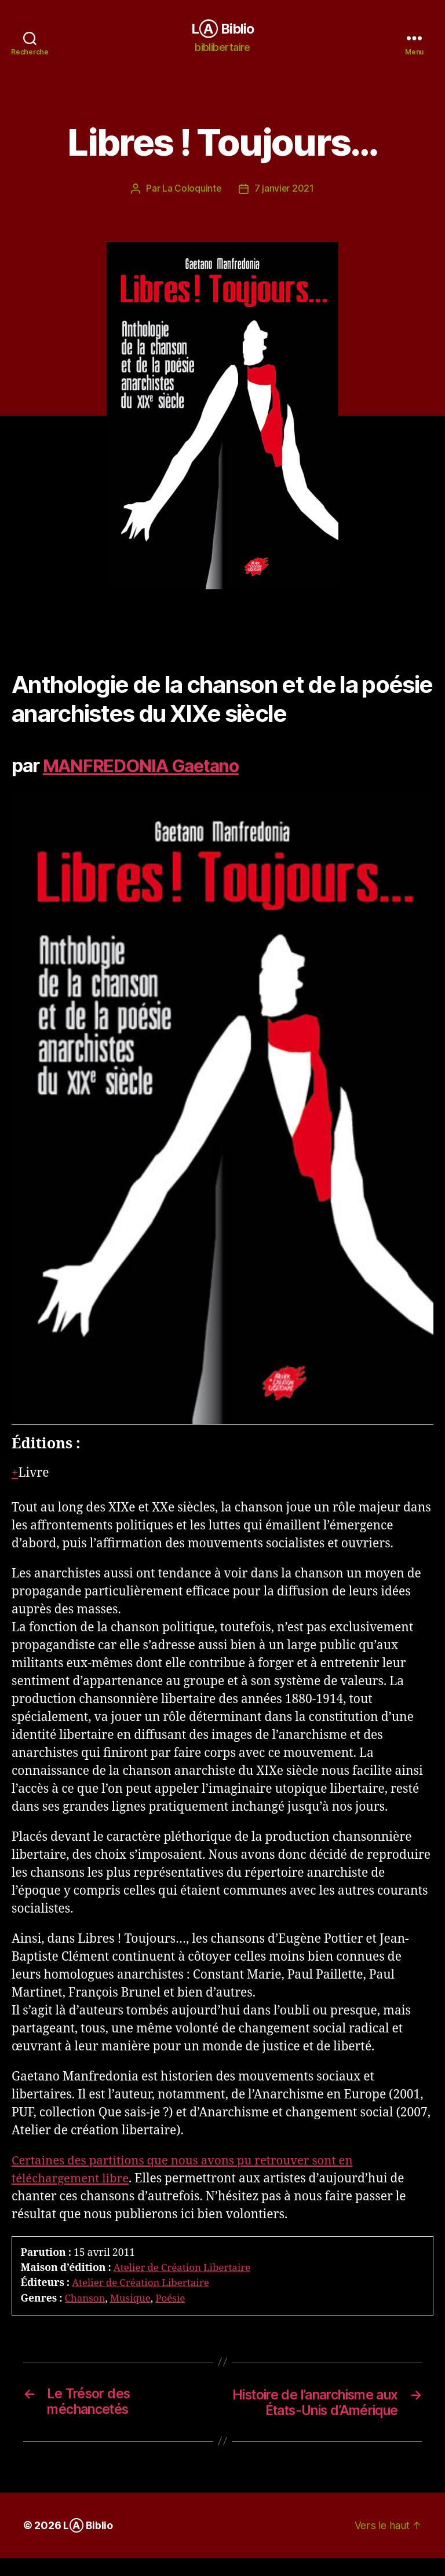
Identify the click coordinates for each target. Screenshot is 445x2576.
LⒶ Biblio (222, 29)
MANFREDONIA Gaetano (146, 765)
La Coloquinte (191, 189)
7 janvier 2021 (284, 189)
